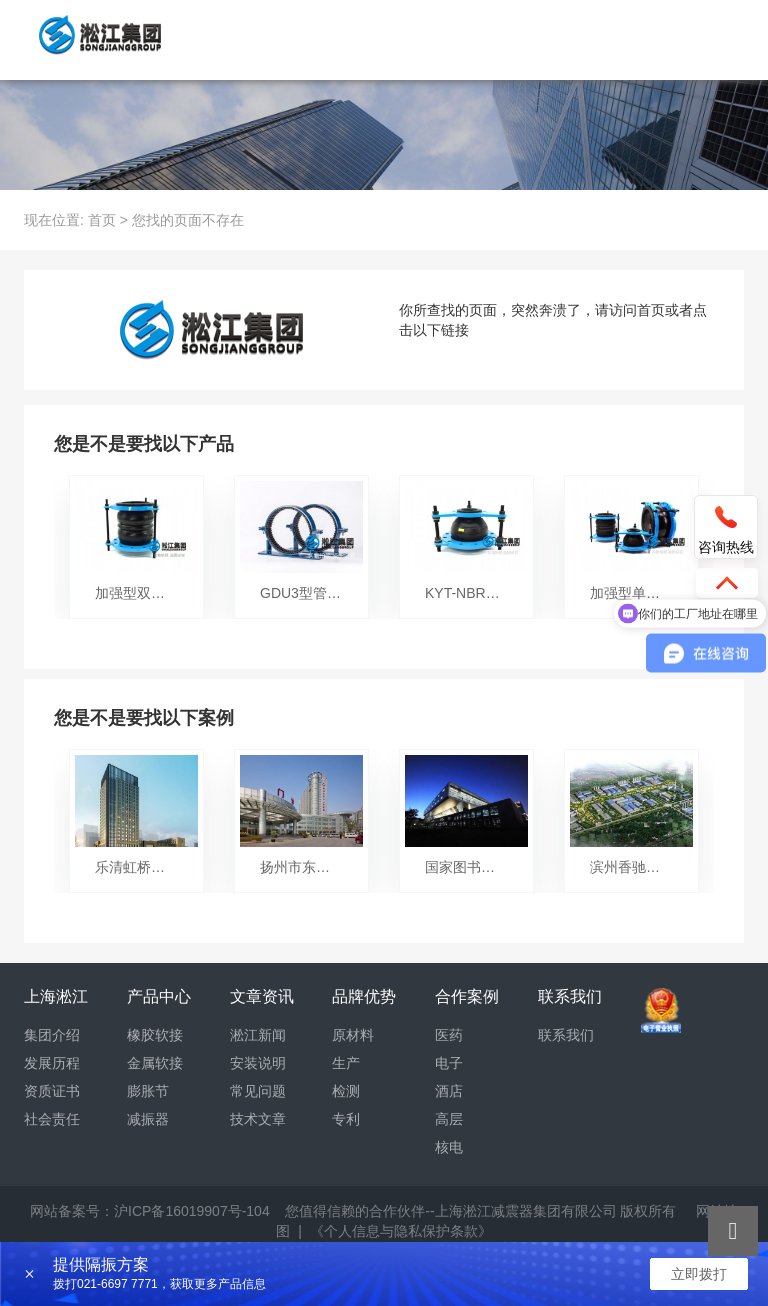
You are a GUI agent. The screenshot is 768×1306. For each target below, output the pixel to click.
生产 (346, 1063)
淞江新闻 (258, 1035)
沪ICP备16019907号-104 (192, 1211)
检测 (346, 1091)
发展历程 (52, 1063)
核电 (449, 1147)
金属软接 (155, 1063)
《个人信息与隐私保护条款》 (401, 1231)
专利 (346, 1119)
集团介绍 (52, 1035)
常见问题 (258, 1091)
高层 (449, 1119)
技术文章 (258, 1119)
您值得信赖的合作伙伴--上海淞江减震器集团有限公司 (450, 1211)
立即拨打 (699, 1274)
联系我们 (566, 1035)
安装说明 (258, 1063)
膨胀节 (148, 1091)
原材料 (353, 1035)
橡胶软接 (155, 1035)
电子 (449, 1063)
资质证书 (52, 1091)
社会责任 (52, 1119)
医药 (449, 1035)
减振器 (148, 1119)
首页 (102, 220)
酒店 (449, 1091)
